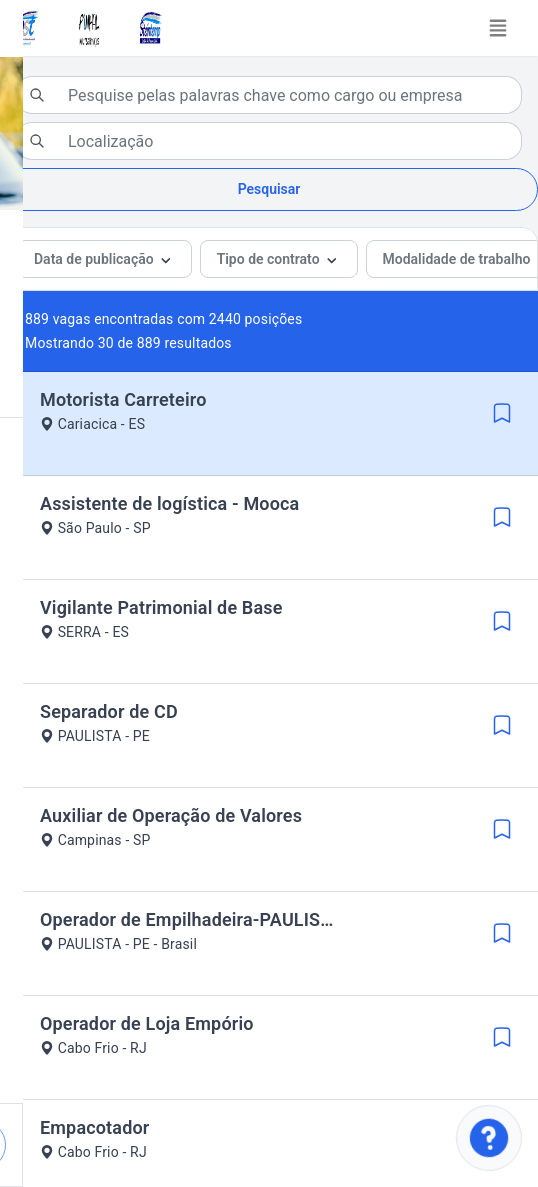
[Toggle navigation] (498, 28)
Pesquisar (269, 189)
